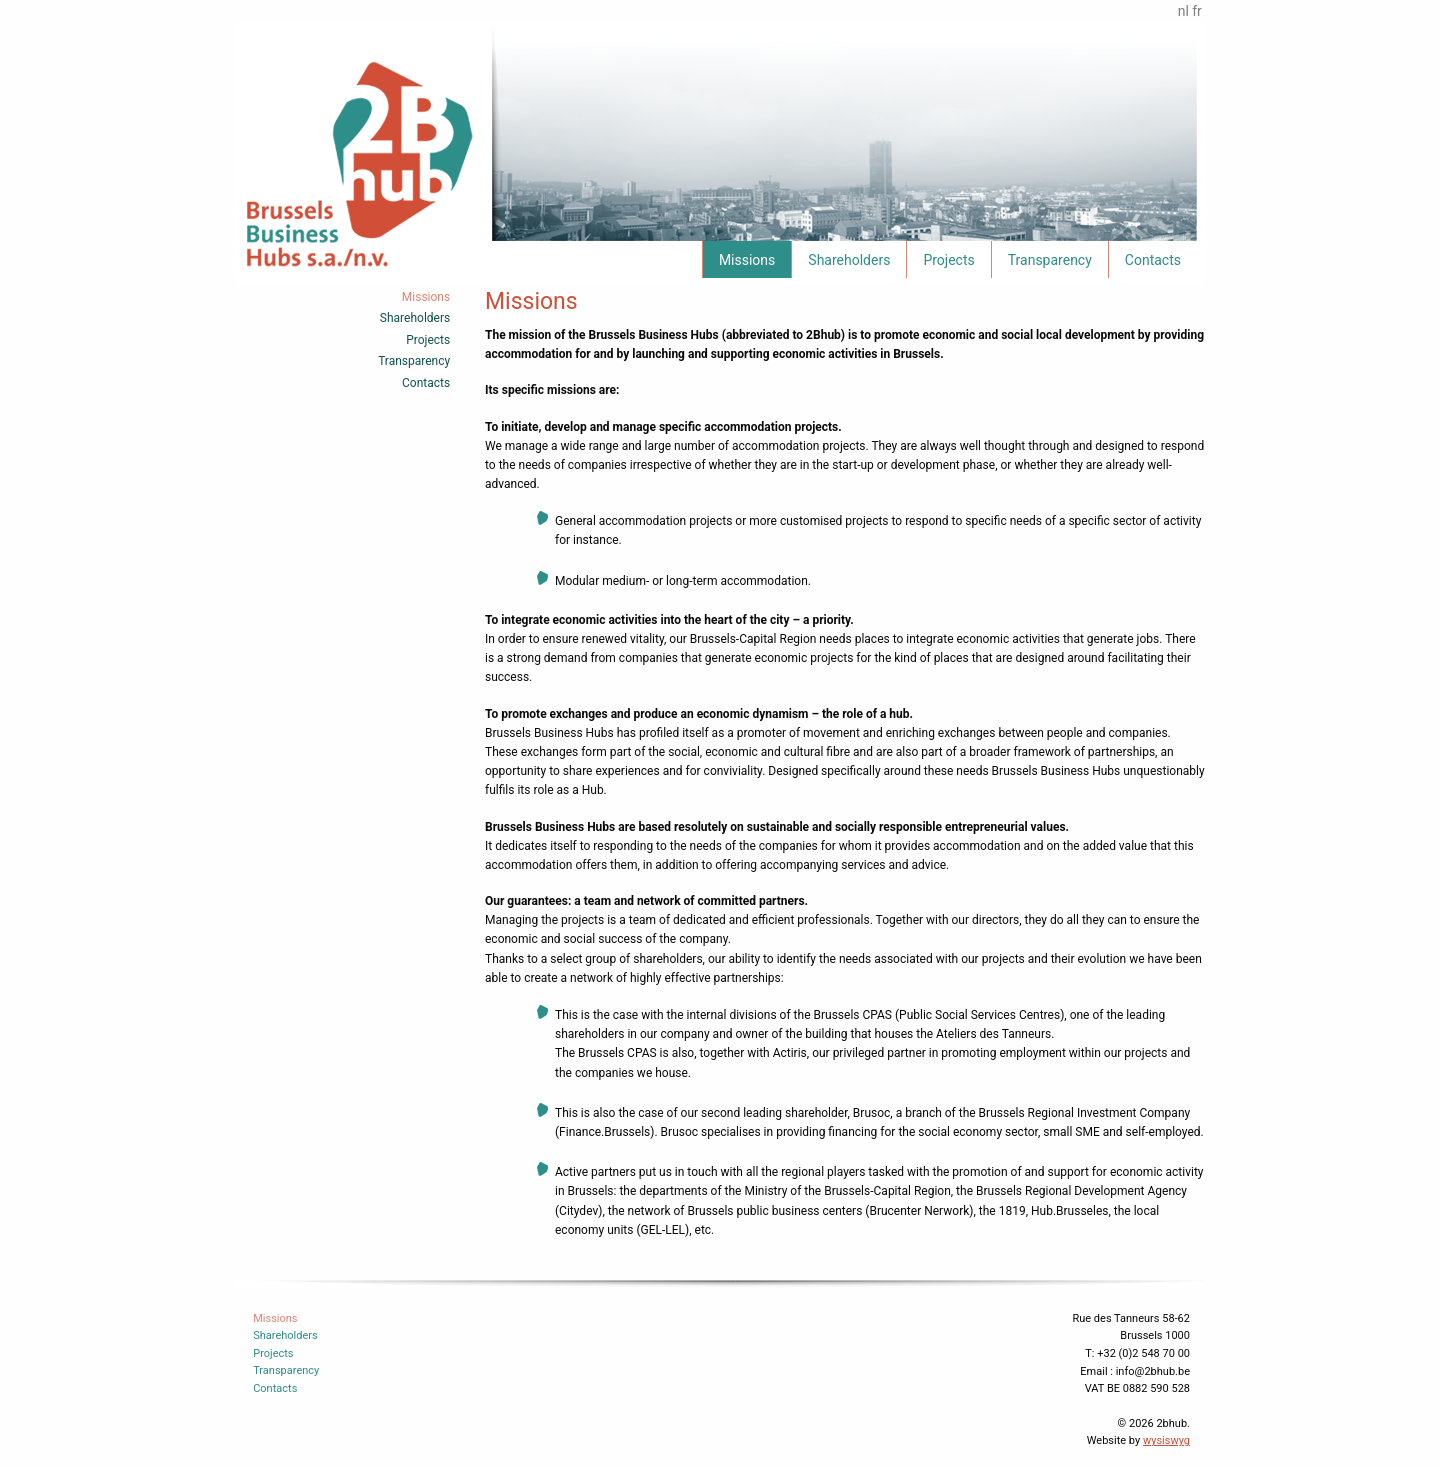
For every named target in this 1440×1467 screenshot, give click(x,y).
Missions (747, 260)
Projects (948, 260)
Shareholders (849, 260)
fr (1197, 11)
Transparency (1050, 260)
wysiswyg (1166, 1440)
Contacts (1153, 260)
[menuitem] (746, 259)
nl (1183, 11)
